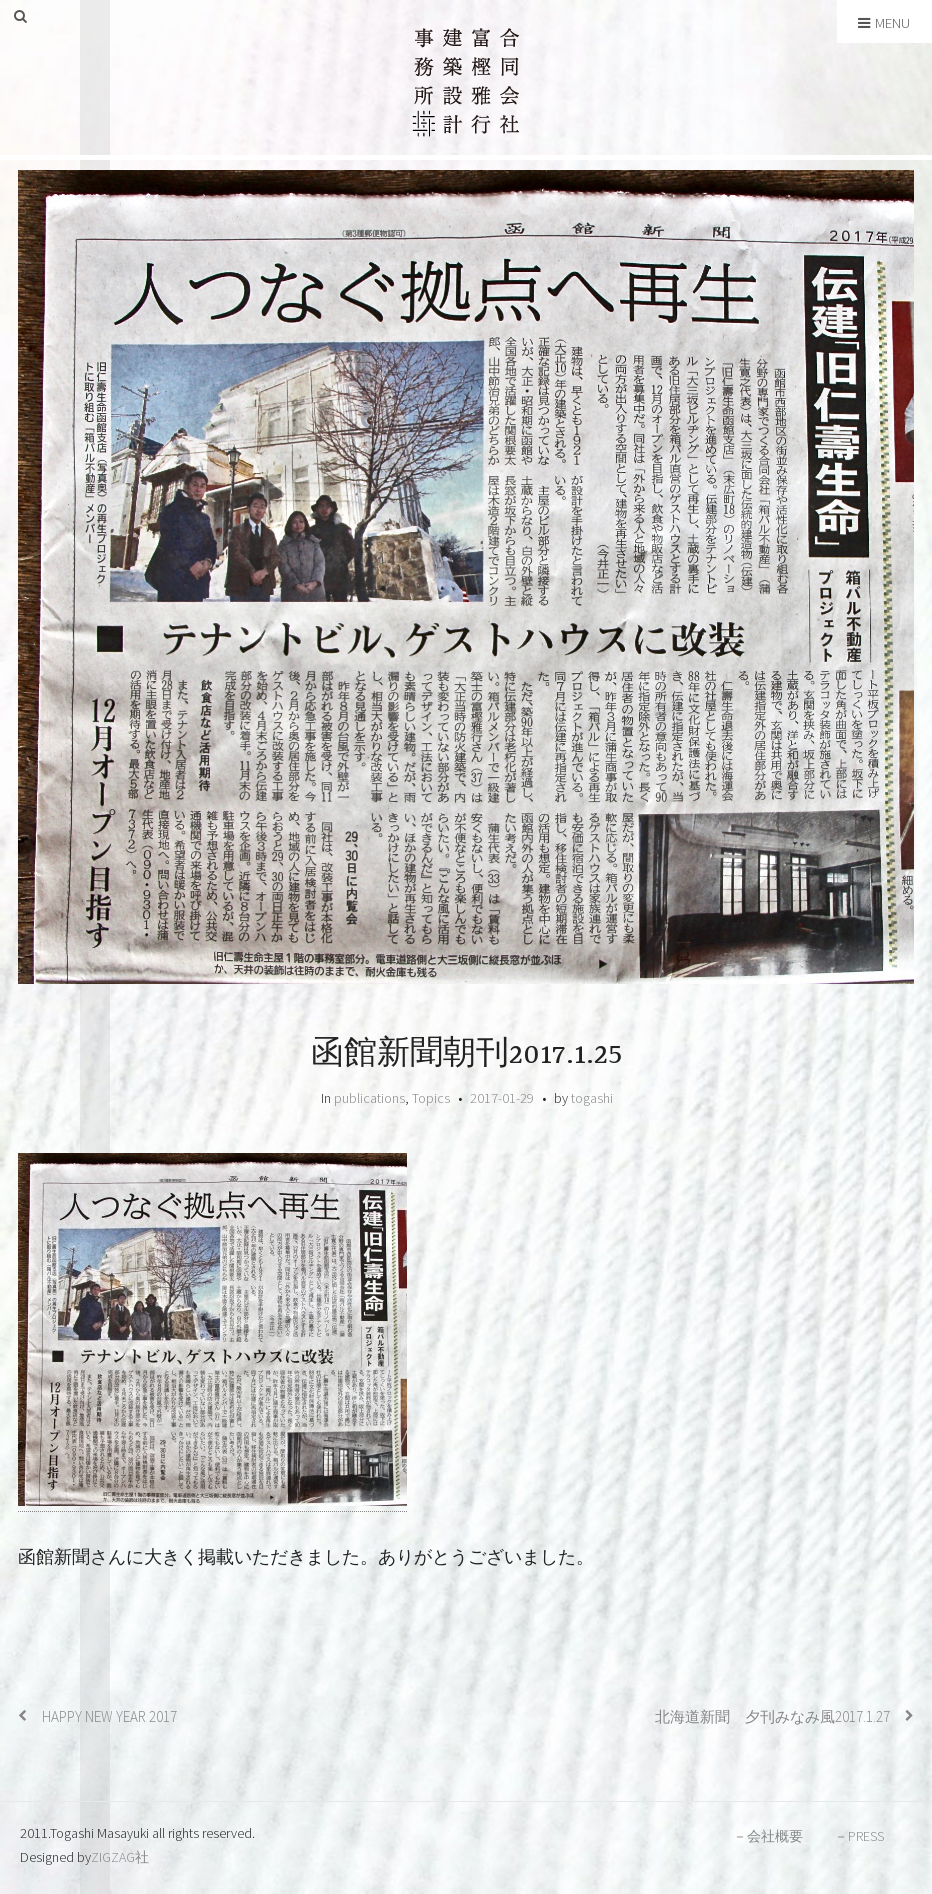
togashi (592, 1098)
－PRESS (859, 1836)
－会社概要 (768, 1836)
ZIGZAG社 (120, 1857)
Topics (431, 1098)
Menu (884, 23)
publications (369, 1098)
